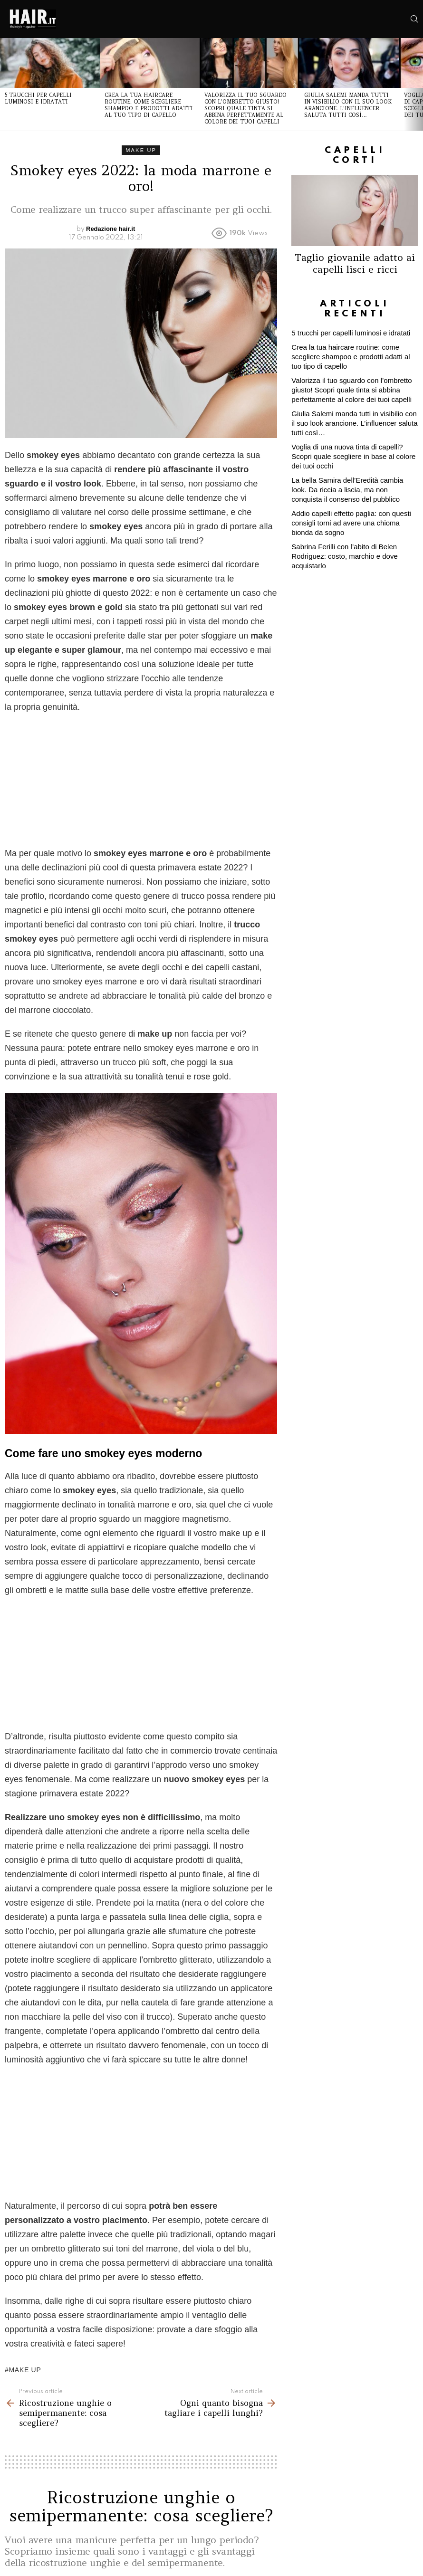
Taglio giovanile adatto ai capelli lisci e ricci (355, 263)
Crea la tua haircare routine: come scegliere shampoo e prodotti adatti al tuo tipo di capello (149, 105)
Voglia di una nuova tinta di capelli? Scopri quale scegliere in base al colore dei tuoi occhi (353, 456)
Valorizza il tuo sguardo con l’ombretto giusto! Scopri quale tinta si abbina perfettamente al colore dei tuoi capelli (245, 108)
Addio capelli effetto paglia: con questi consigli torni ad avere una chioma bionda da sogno (351, 522)
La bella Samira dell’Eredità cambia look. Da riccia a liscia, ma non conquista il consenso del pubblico (347, 489)
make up (25, 2370)
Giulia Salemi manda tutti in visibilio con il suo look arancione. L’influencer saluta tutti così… (348, 105)
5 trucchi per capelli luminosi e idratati (38, 98)
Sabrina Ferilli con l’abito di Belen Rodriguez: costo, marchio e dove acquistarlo (344, 556)
